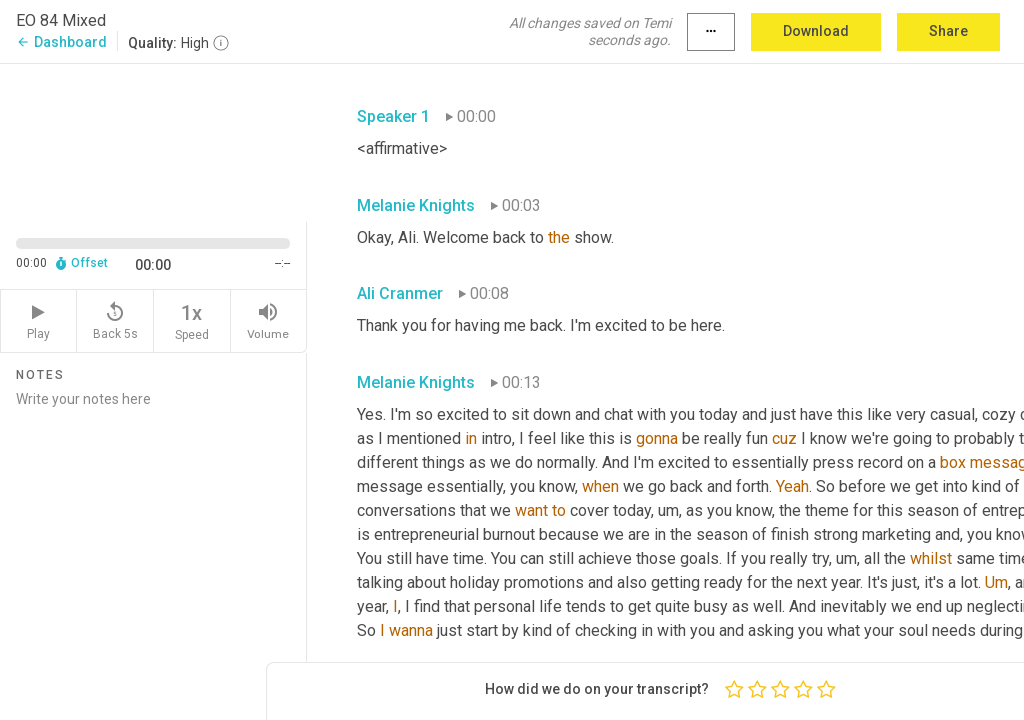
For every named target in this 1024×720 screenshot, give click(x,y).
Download (816, 31)
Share (948, 31)
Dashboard (61, 42)
